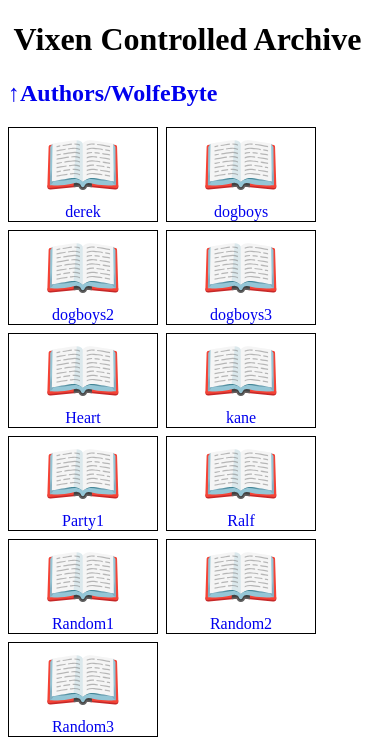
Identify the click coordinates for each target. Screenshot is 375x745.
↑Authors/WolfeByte (112, 93)
